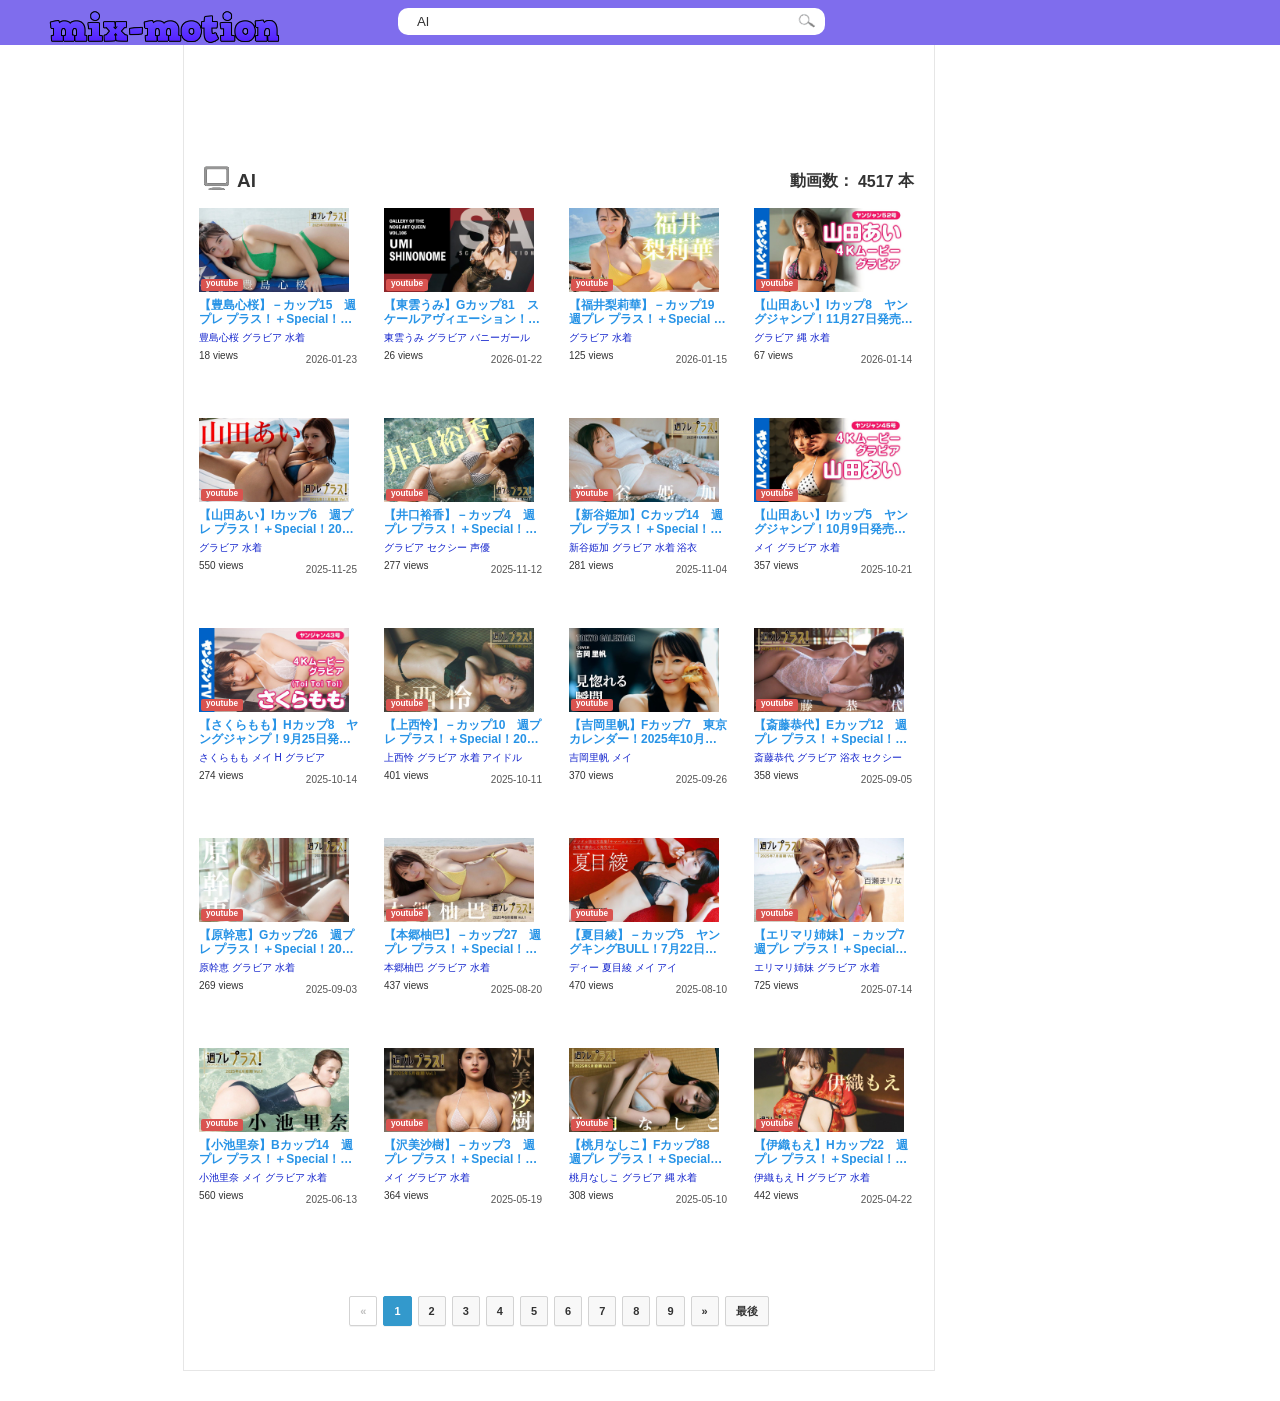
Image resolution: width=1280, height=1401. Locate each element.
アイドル (502, 757)
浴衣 (687, 547)
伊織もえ (774, 1177)
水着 (295, 337)
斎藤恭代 (774, 757)
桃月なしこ (594, 1177)
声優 (480, 547)
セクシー (447, 547)
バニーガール (500, 337)
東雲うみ (404, 337)
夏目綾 (617, 967)
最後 (747, 1311)
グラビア (262, 337)
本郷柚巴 (404, 967)
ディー (584, 967)
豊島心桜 (219, 337)
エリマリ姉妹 (784, 967)
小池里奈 (219, 1177)
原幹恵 (214, 967)
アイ (667, 967)
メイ (764, 547)
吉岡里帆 (589, 757)
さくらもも (224, 757)
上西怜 (399, 757)
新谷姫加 (589, 547)
